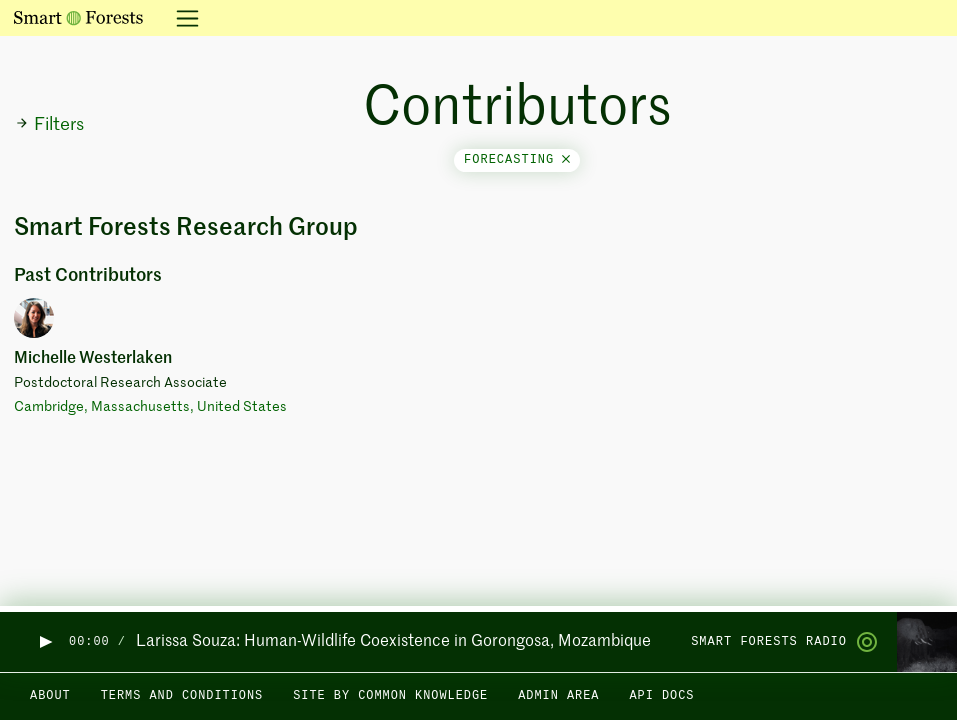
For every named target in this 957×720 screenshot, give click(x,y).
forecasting (517, 160)
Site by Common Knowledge (390, 696)
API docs (661, 696)
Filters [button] (49, 125)
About (50, 696)
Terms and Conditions (182, 696)
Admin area (558, 696)
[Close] (566, 160)
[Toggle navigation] (181, 18)
